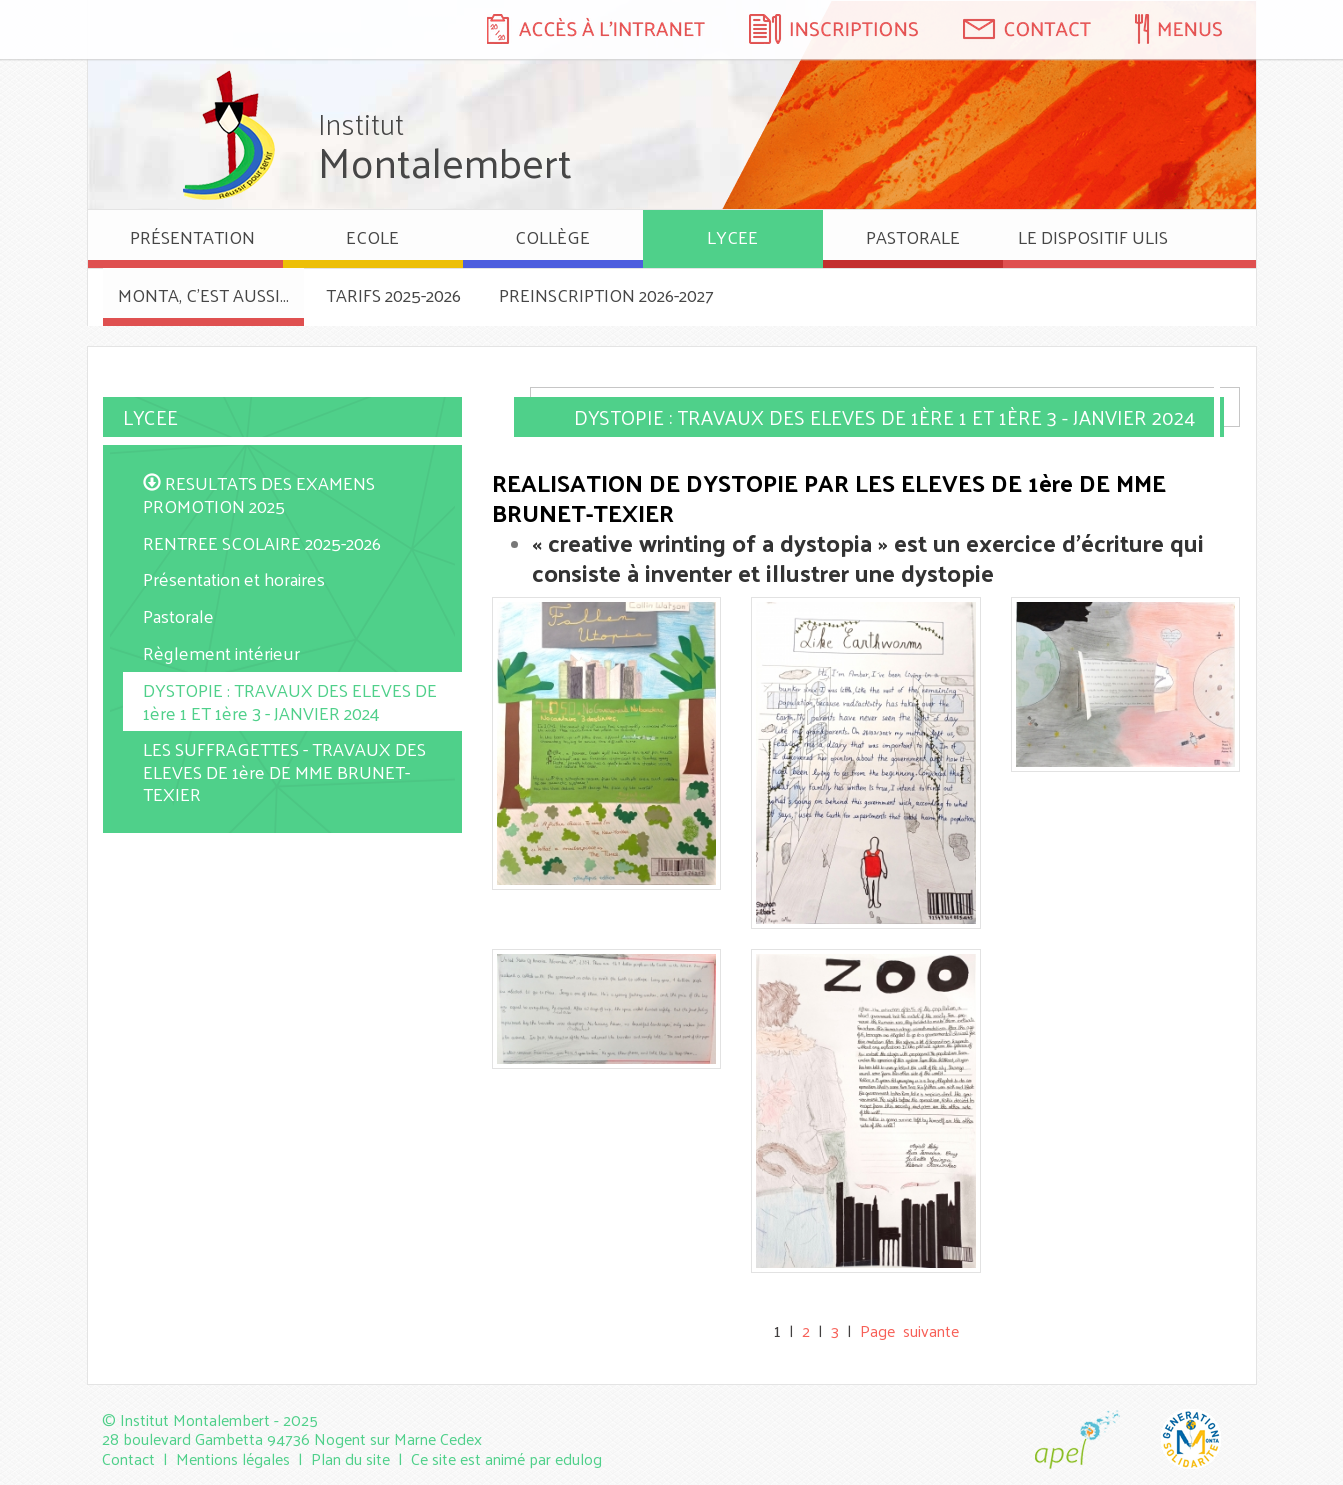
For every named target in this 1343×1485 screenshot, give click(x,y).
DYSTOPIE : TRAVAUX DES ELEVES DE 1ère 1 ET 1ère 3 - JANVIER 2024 (290, 701)
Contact (128, 1458)
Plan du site (350, 1458)
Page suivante (909, 1330)
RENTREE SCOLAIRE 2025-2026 (262, 542)
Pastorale (178, 615)
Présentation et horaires (234, 578)
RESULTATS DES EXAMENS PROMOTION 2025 (259, 494)
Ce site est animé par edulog (506, 1458)
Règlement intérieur (221, 652)
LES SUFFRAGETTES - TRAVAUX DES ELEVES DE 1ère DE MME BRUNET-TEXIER (284, 771)
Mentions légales (233, 1458)
